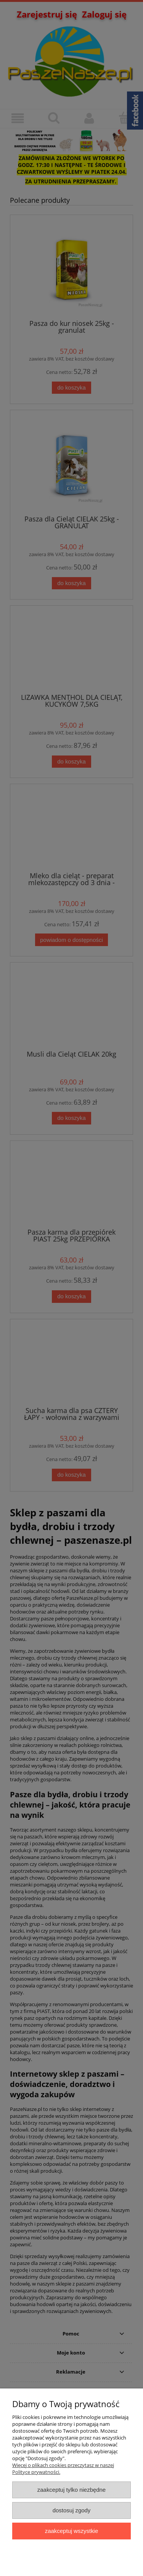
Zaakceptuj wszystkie (71, 2531)
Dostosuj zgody (72, 2510)
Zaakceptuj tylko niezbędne (71, 2489)
